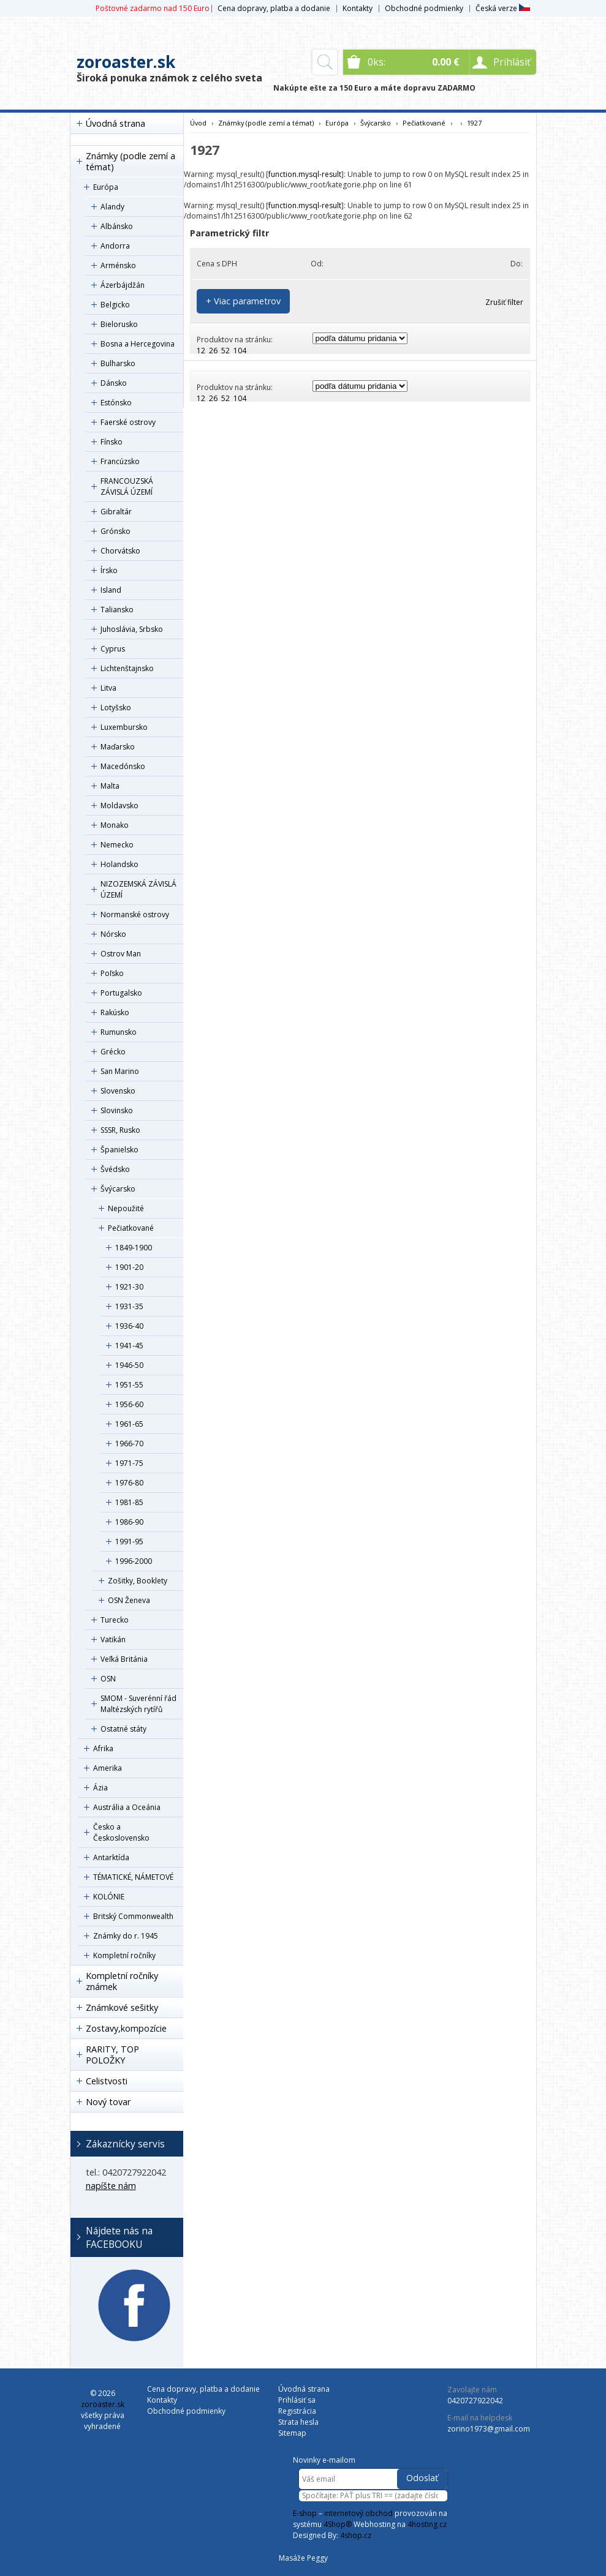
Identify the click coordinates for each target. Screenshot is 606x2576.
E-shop (305, 2513)
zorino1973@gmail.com (488, 2429)
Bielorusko (119, 324)
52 (225, 350)
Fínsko (111, 442)
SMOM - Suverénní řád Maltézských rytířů (138, 1703)
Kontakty (358, 8)
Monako (114, 825)
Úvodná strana (115, 123)
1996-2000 (133, 1561)
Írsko (109, 570)
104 (239, 350)
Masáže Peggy (303, 2558)
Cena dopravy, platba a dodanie (274, 8)
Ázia (100, 1787)
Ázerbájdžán (122, 285)
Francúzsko (120, 461)
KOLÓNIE (108, 1896)
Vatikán (113, 1639)
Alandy (112, 206)
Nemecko (117, 844)
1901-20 (129, 1267)
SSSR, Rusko (120, 1130)
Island (110, 590)
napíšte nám (111, 2185)
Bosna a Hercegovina (137, 344)
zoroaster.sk (126, 62)
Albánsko (116, 226)
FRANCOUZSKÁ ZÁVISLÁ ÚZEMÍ (126, 486)
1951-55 (129, 1385)
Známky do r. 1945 (125, 1936)
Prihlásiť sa (297, 2400)
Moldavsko (119, 805)
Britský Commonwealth (133, 1916)
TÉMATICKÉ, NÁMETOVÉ (133, 1877)
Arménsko (118, 265)
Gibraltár (116, 511)
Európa (105, 187)
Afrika (103, 1748)
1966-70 (129, 1443)
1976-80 (129, 1483)
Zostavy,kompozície (126, 2028)
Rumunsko (118, 1032)
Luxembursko (124, 727)
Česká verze (502, 8)
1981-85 (129, 1502)
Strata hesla (298, 2422)
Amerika (107, 1768)
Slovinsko (116, 1110)
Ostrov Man (120, 953)
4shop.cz (355, 2535)
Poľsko (112, 973)
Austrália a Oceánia (127, 1807)
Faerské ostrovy (128, 422)
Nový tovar (108, 2102)
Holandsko (119, 864)
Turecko (114, 1620)
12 (201, 350)
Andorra (115, 246)
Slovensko (117, 1091)
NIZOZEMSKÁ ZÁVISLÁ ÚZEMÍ (138, 889)
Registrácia (297, 2411)
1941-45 (129, 1345)
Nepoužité (126, 1208)
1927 (474, 122)
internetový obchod (358, 2513)
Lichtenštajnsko (127, 668)
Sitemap (292, 2433)
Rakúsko (114, 1012)
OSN (108, 1678)
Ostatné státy (123, 1729)
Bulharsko (117, 363)
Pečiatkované (131, 1228)
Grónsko (115, 531)
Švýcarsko (117, 1189)
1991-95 (129, 1541)
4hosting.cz (427, 2524)
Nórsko (113, 934)
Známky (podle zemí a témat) (130, 161)
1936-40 (129, 1326)
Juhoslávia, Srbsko (131, 629)
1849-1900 (133, 1247)
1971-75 (129, 1463)
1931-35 (129, 1306)
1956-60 (129, 1404)
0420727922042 (475, 2400)
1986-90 (129, 1522)
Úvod (198, 122)
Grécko (113, 1051)
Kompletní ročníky (124, 1955)
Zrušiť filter (504, 302)
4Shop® (338, 2524)
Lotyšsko (115, 707)
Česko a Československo (121, 1832)
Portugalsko (121, 993)
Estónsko (116, 402)
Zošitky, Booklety (137, 1580)
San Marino (119, 1071)
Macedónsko (122, 766)
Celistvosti (106, 2081)
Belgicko (115, 304)
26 (213, 350)
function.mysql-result (304, 174)
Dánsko (113, 383)
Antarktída (111, 1857)
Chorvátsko (120, 551)
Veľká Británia (124, 1659)
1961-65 (129, 1424)
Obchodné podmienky (424, 8)
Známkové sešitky (122, 2007)
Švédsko (115, 1169)
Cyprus (112, 649)
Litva (108, 688)
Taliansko (117, 609)
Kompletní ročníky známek (122, 1981)
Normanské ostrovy (134, 914)
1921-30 (129, 1287)
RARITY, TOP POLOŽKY (112, 2054)
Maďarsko (117, 747)
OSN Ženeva (129, 1600)
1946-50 (129, 1365)
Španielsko (119, 1149)
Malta (109, 786)
